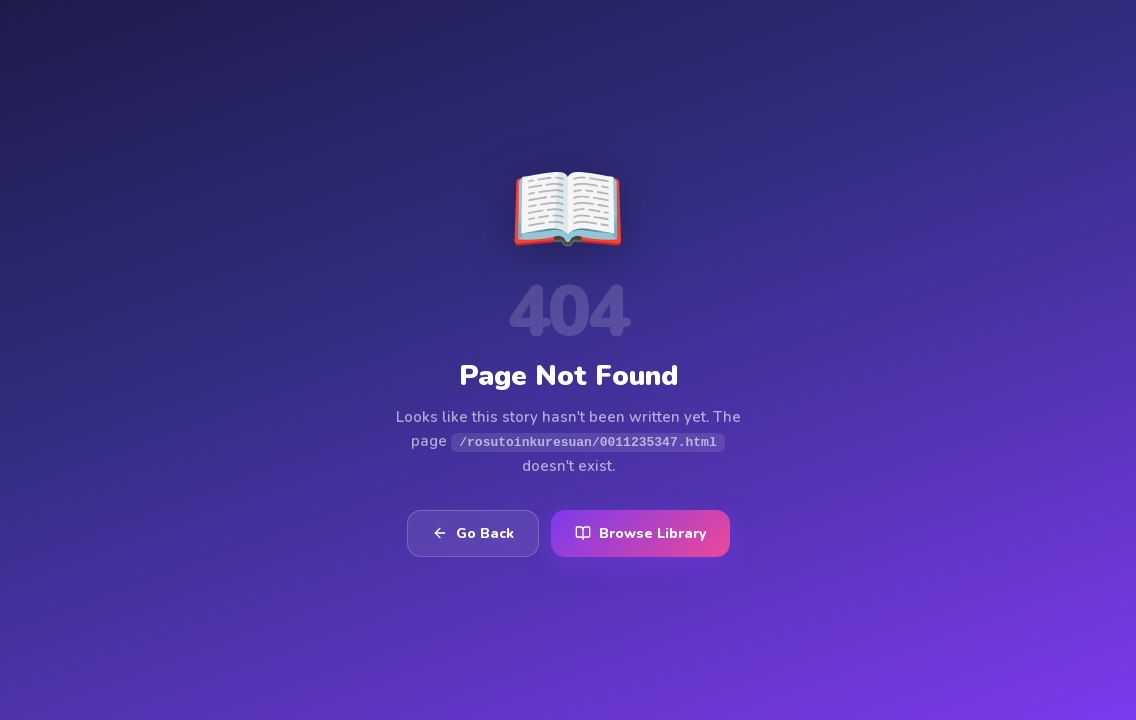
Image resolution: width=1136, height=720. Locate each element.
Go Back (473, 533)
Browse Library (640, 533)
